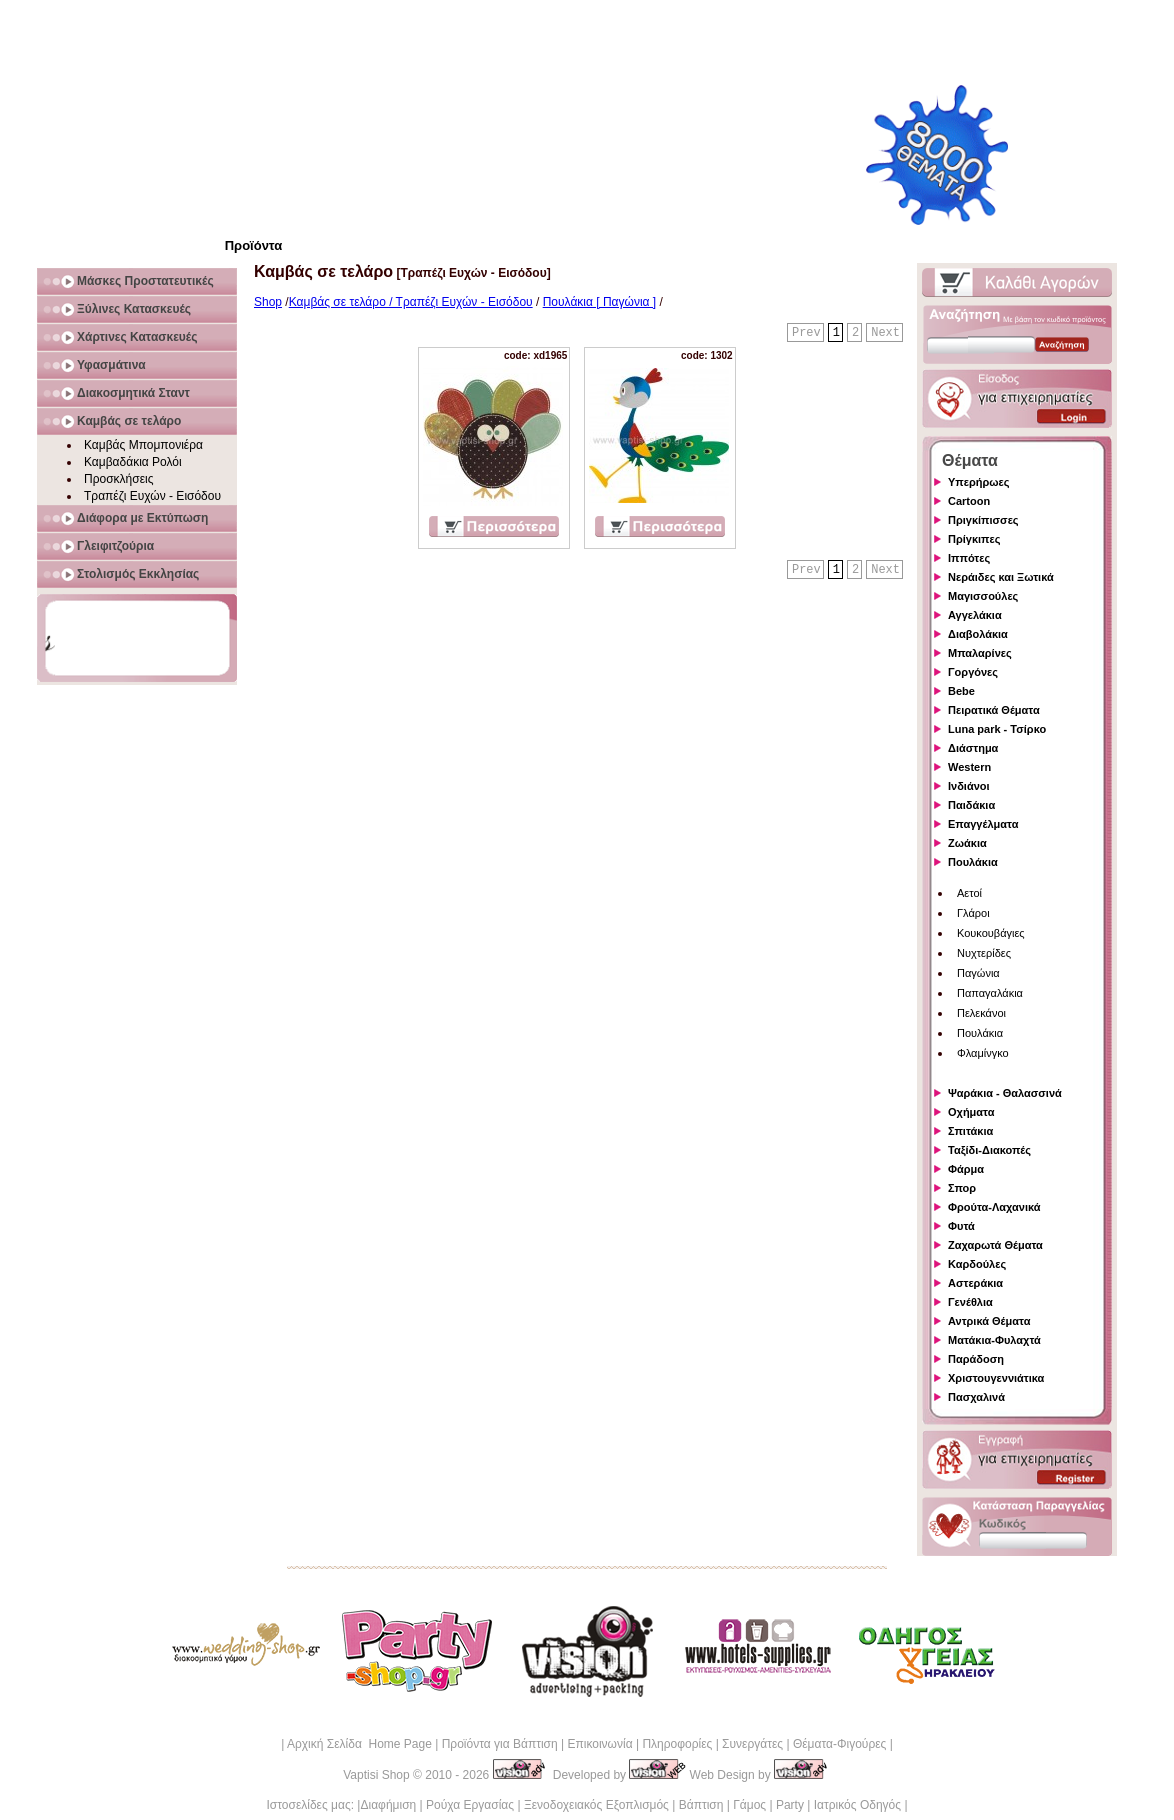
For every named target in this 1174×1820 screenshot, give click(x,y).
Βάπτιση (701, 1805)
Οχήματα (971, 1112)
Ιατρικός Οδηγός (857, 1805)
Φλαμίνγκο (983, 1053)
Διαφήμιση (388, 1805)
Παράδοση (976, 1359)
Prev (806, 333)
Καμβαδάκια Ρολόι (133, 462)
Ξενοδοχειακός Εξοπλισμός (596, 1805)
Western (969, 767)
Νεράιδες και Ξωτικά (1001, 577)
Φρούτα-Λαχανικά (994, 1207)
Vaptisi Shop (376, 1775)
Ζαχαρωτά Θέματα (995, 1245)
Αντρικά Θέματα (989, 1321)
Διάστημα (973, 748)
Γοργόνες (973, 672)
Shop (268, 302)
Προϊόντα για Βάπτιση (500, 1744)
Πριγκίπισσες (983, 520)
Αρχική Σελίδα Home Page (359, 1744)
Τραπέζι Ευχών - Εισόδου (152, 496)
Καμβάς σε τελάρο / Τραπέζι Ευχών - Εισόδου (411, 302)
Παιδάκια (971, 805)
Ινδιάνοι (969, 786)
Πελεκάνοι (981, 1013)
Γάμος (749, 1805)
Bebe (961, 691)
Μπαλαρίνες (980, 653)
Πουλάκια (973, 862)
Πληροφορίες (677, 1744)
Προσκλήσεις (118, 479)
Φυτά (961, 1226)
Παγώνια (978, 973)
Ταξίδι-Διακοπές (989, 1150)
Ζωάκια (967, 843)
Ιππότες (969, 558)
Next (885, 333)
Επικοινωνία (599, 1744)
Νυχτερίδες (984, 953)
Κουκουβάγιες (991, 933)
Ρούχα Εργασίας (470, 1805)
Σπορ (962, 1188)
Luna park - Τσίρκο (997, 729)
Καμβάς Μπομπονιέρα (143, 445)
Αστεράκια (975, 1283)
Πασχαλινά (976, 1397)
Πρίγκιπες (974, 539)
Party (790, 1805)
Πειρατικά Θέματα (994, 710)
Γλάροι (973, 913)
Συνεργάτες (752, 1744)
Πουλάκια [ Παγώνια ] (600, 302)
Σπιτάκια (970, 1131)
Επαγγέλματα (983, 824)
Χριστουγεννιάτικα (996, 1378)
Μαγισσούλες (983, 596)
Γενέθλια (970, 1302)
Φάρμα (966, 1169)
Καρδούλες (977, 1264)
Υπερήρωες (979, 482)
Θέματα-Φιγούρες (839, 1744)
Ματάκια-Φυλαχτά (994, 1340)
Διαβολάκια (978, 634)
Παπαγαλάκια (990, 993)
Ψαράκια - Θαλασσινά (1005, 1093)
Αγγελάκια (975, 615)
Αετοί (969, 893)
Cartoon (969, 501)
